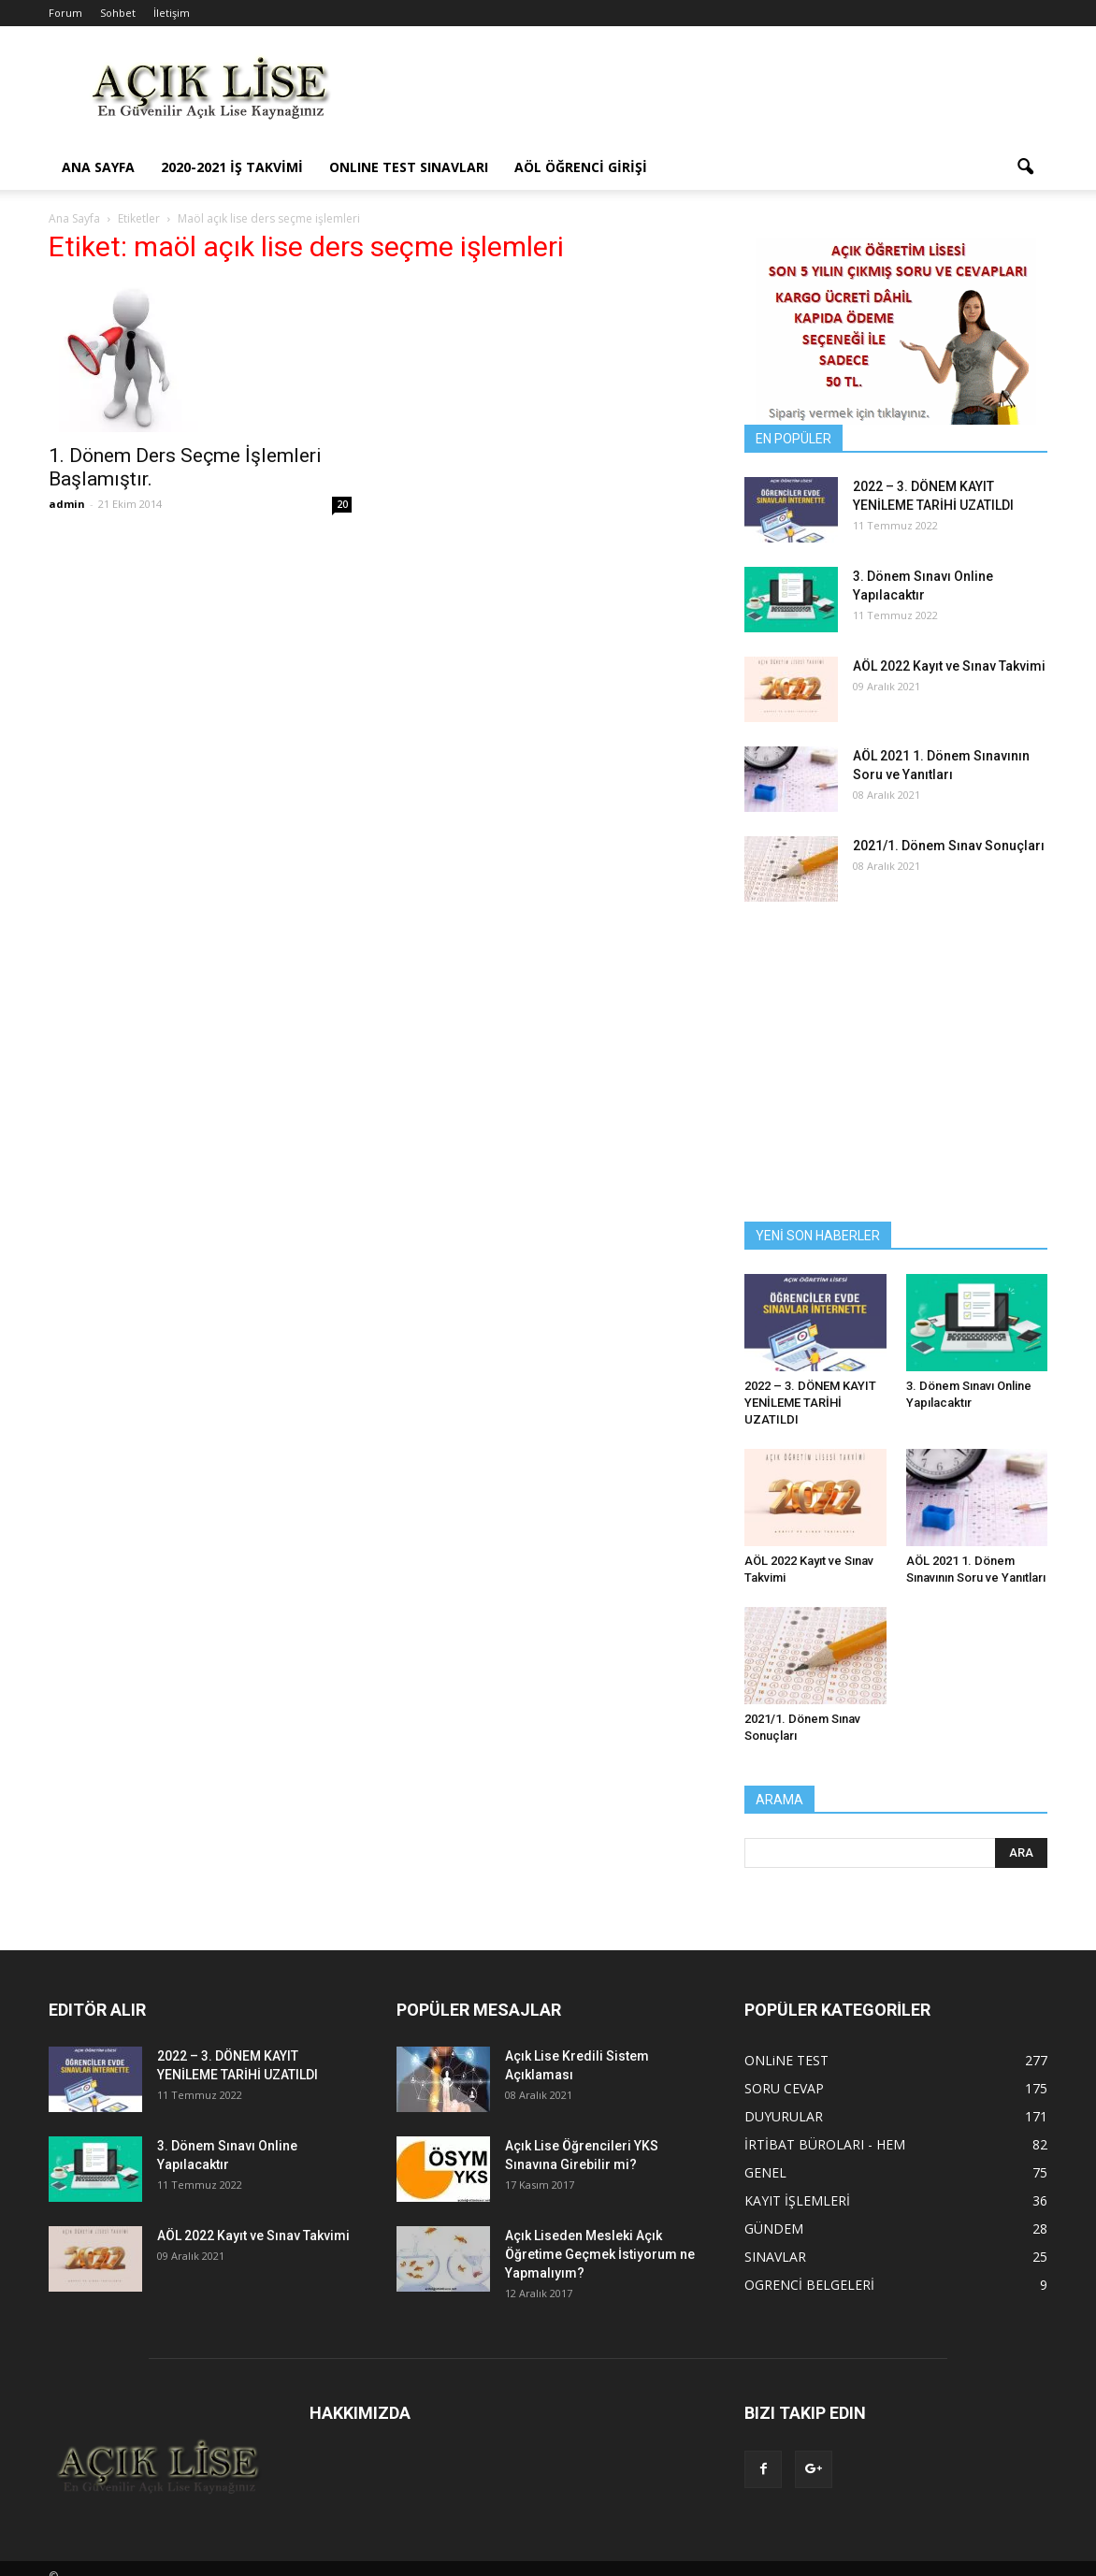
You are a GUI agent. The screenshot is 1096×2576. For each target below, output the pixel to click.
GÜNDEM (773, 2228)
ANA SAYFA (98, 167)
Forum (65, 13)
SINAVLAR (775, 2256)
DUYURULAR (783, 2116)
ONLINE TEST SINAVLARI (408, 167)
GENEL (765, 2172)
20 (342, 504)
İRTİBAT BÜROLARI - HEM (824, 2144)
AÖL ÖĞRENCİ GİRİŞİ (580, 167)
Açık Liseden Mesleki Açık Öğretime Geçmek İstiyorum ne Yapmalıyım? (600, 2254)
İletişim (171, 13)
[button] (1024, 167)
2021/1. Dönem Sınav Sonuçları (949, 845)
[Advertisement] (707, 94)
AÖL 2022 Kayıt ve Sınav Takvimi (949, 665)
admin (67, 504)
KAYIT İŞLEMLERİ (797, 2200)
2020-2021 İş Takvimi (232, 167)
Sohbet (118, 13)
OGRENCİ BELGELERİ (809, 2285)
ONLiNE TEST (786, 2060)
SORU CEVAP (784, 2088)
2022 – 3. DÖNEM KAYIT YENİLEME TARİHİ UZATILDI (810, 1402)
